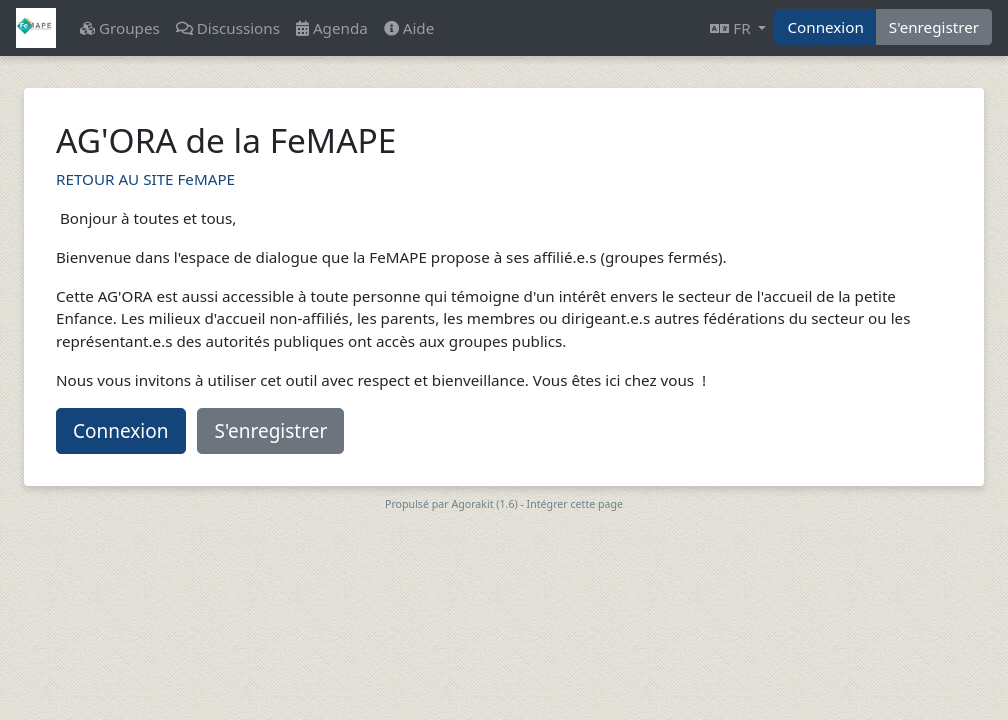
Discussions (228, 28)
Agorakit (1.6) (484, 504)
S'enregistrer (934, 27)
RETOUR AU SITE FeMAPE (145, 179)
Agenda (332, 28)
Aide (409, 28)
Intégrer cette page (575, 504)
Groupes (120, 28)
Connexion (825, 27)
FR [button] (732, 28)
